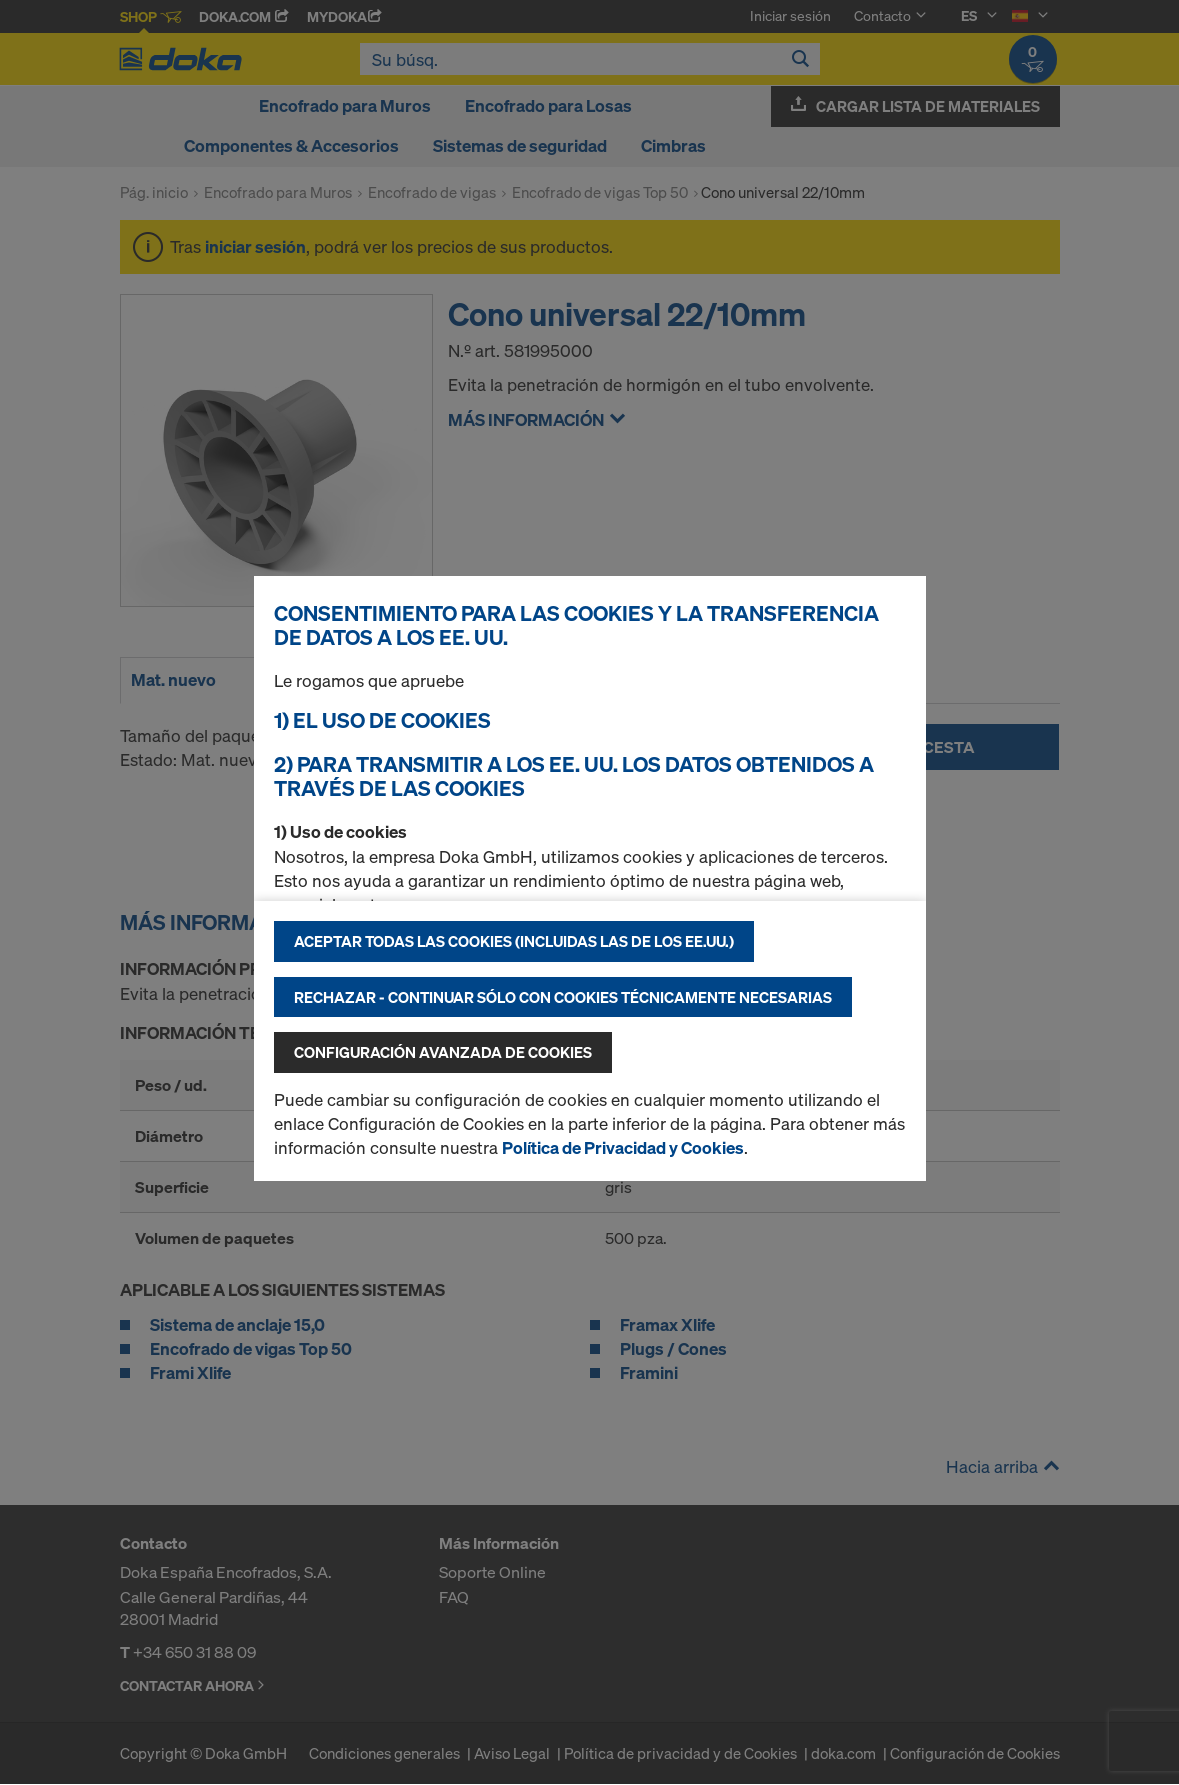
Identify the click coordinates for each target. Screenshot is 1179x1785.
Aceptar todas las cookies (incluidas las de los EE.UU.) (514, 941)
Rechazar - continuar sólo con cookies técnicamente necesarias (563, 997)
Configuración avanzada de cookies (443, 1052)
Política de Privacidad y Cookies (623, 1147)
